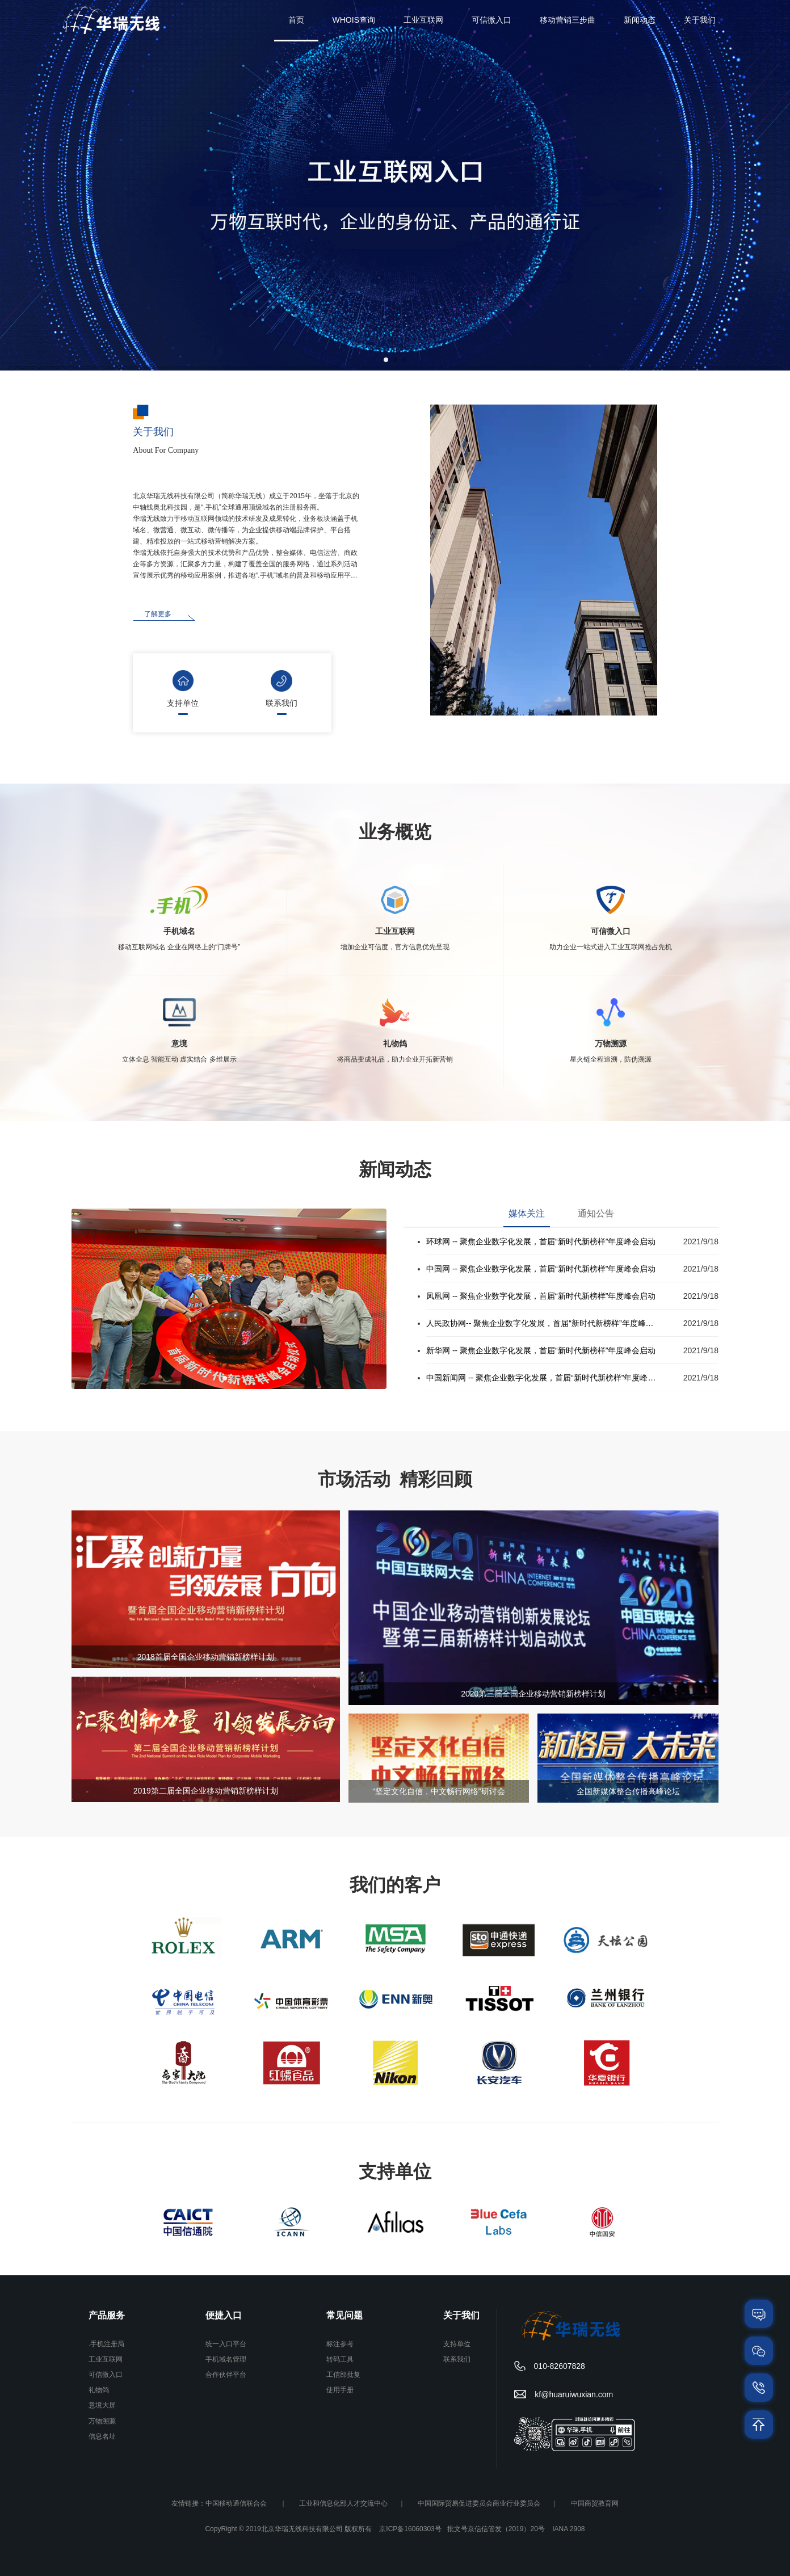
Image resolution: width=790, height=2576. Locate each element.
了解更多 (157, 614)
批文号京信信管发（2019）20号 (496, 2529)
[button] (386, 359)
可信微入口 (491, 19)
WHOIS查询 (354, 19)
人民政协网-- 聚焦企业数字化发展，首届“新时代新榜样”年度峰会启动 (543, 1323)
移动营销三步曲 (567, 19)
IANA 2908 (568, 2529)
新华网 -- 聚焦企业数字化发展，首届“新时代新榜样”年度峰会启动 (540, 1350)
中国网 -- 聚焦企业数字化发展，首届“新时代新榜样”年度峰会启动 (540, 1268)
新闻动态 (639, 19)
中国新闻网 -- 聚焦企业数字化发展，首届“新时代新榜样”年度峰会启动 (543, 1377)
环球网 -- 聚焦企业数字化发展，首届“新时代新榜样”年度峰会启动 (540, 1241)
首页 (296, 19)
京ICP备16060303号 (410, 2529)
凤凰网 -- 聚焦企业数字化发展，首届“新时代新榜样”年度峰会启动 (540, 1295)
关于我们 (700, 19)
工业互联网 (423, 19)
